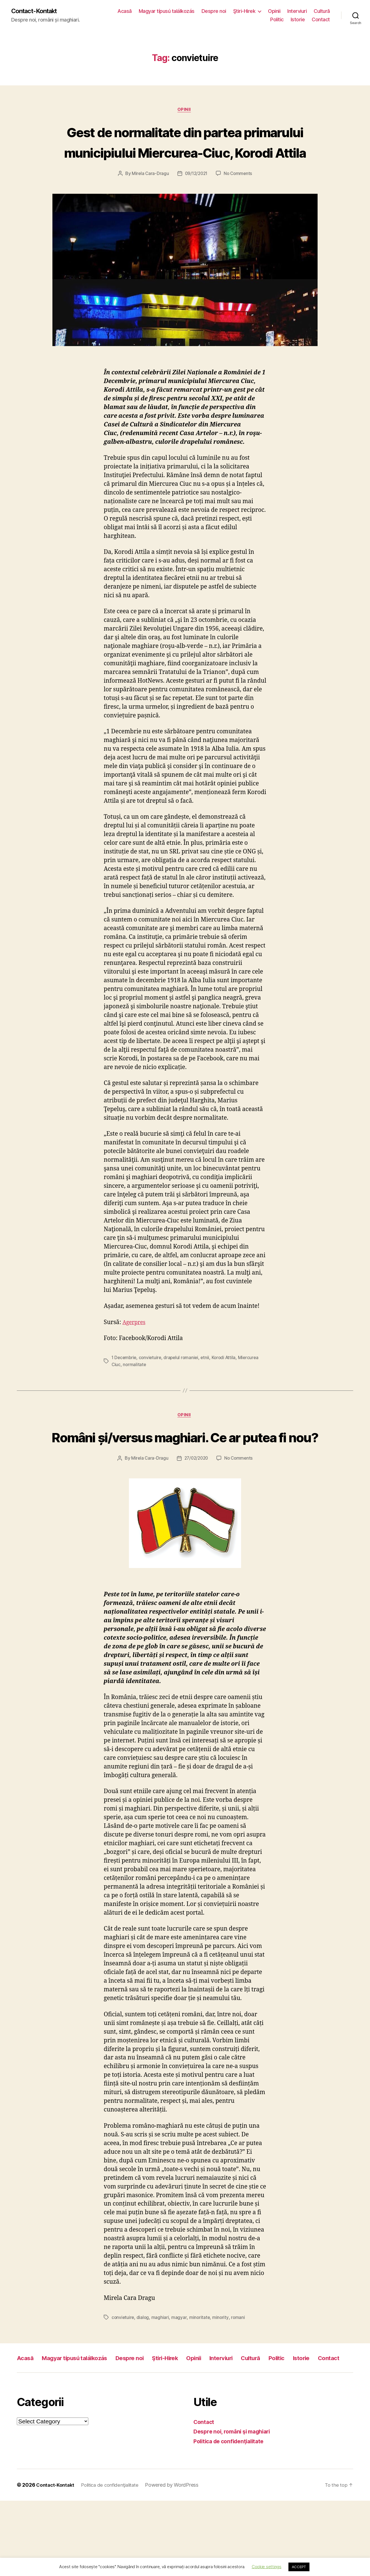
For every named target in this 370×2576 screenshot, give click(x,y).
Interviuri (320, 11)
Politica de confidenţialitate (231, 2516)
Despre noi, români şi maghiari (235, 2506)
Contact (321, 20)
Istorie (298, 20)
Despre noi (237, 11)
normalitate (135, 1406)
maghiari (161, 2380)
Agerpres (135, 1364)
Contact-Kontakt (37, 11)
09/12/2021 (196, 216)
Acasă (148, 11)
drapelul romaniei (183, 1400)
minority (221, 2380)
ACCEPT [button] (299, 2567)
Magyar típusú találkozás (190, 11)
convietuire (151, 1400)
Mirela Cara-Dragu (149, 216)
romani (239, 2380)
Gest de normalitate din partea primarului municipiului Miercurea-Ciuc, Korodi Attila (185, 163)
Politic (277, 20)
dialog (143, 2380)
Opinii (297, 11)
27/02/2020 (196, 1521)
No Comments (239, 216)
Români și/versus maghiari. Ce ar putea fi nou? (185, 1489)
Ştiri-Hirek (267, 11)
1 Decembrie (125, 1400)
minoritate (200, 2380)
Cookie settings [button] (266, 2566)
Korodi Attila (227, 1400)
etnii (208, 1400)
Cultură (255, 20)
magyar (180, 2380)
